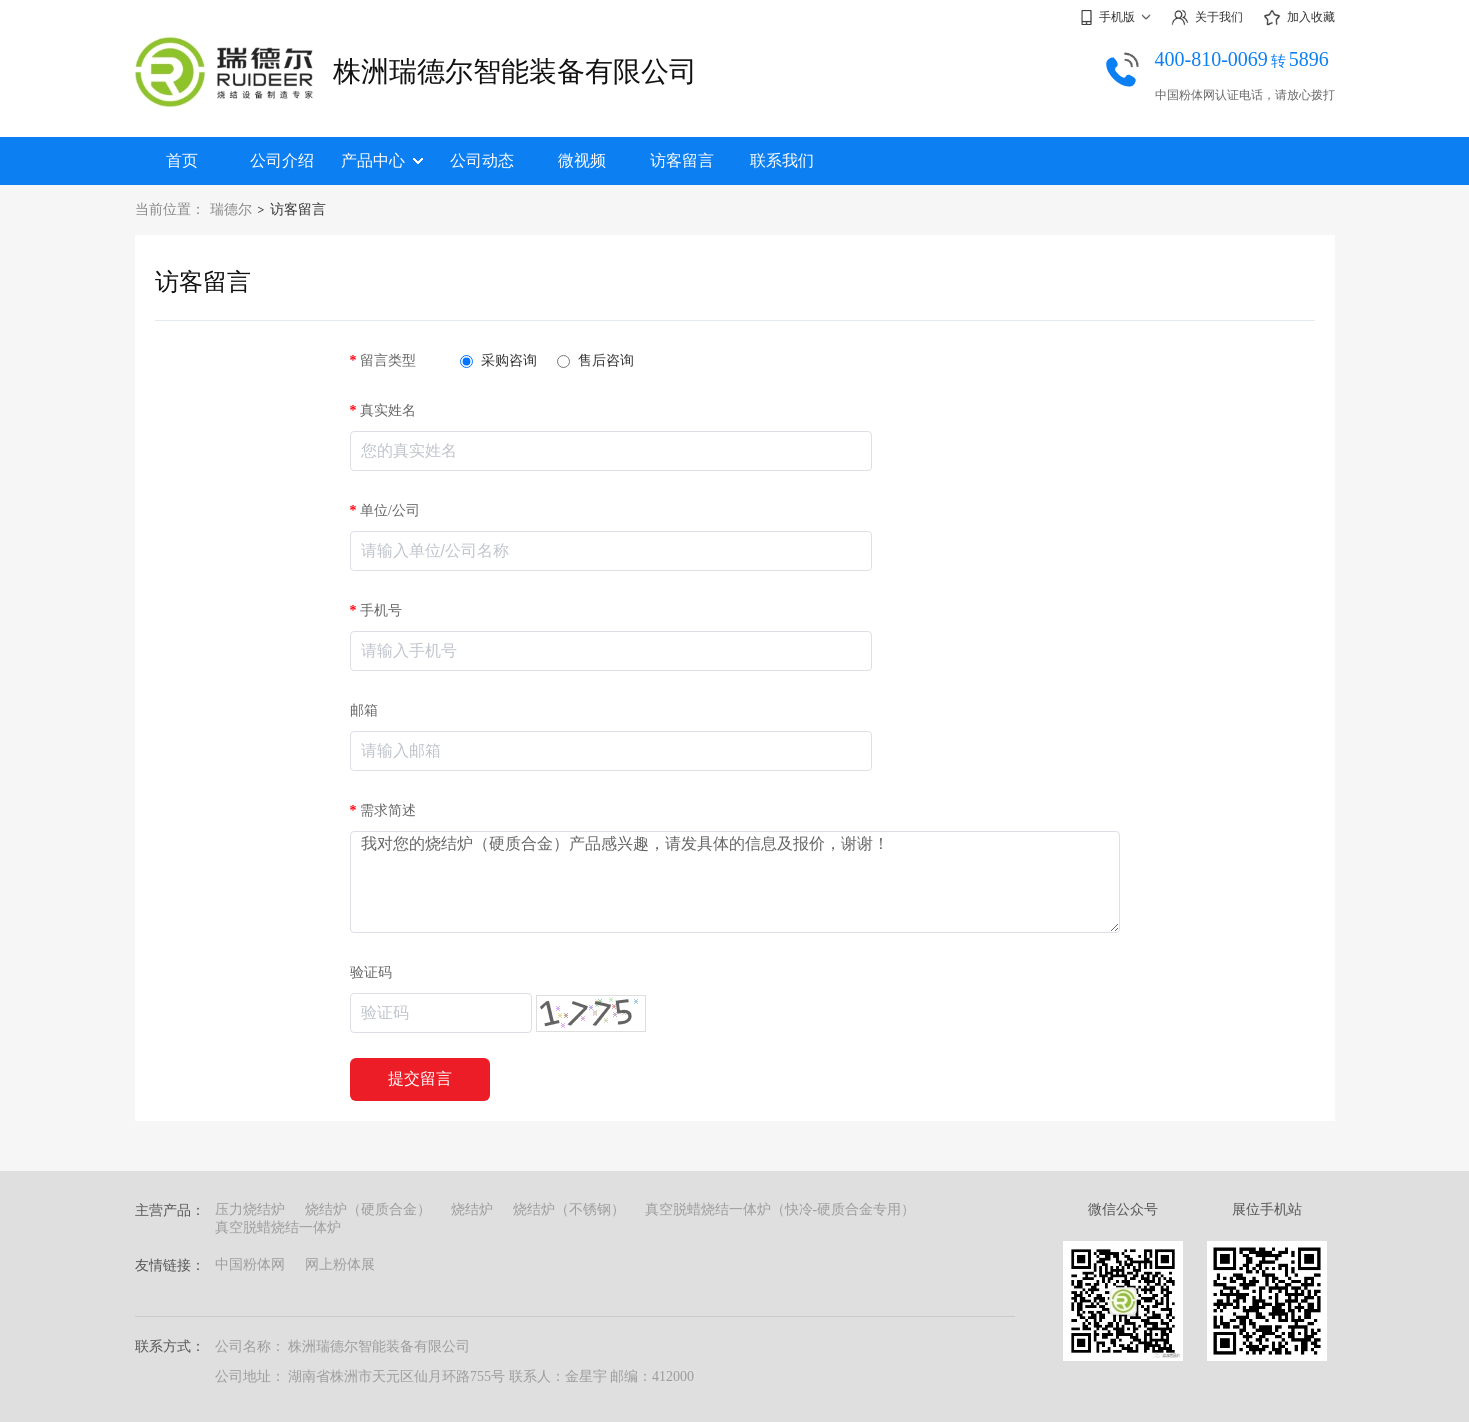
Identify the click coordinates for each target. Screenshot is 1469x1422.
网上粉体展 (340, 1264)
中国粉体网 (250, 1264)
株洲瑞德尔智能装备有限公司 (515, 71)
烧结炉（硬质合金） (368, 1209)
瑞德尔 (231, 209)
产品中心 (382, 160)
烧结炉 (472, 1209)
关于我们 (1207, 17)
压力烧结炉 (250, 1209)
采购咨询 (498, 360)
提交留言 (420, 1078)
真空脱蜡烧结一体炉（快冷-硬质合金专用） (780, 1209)
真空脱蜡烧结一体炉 (278, 1227)
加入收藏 (1299, 18)
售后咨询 (595, 360)
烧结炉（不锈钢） (569, 1209)
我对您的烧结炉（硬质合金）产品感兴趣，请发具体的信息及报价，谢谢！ (735, 882)
